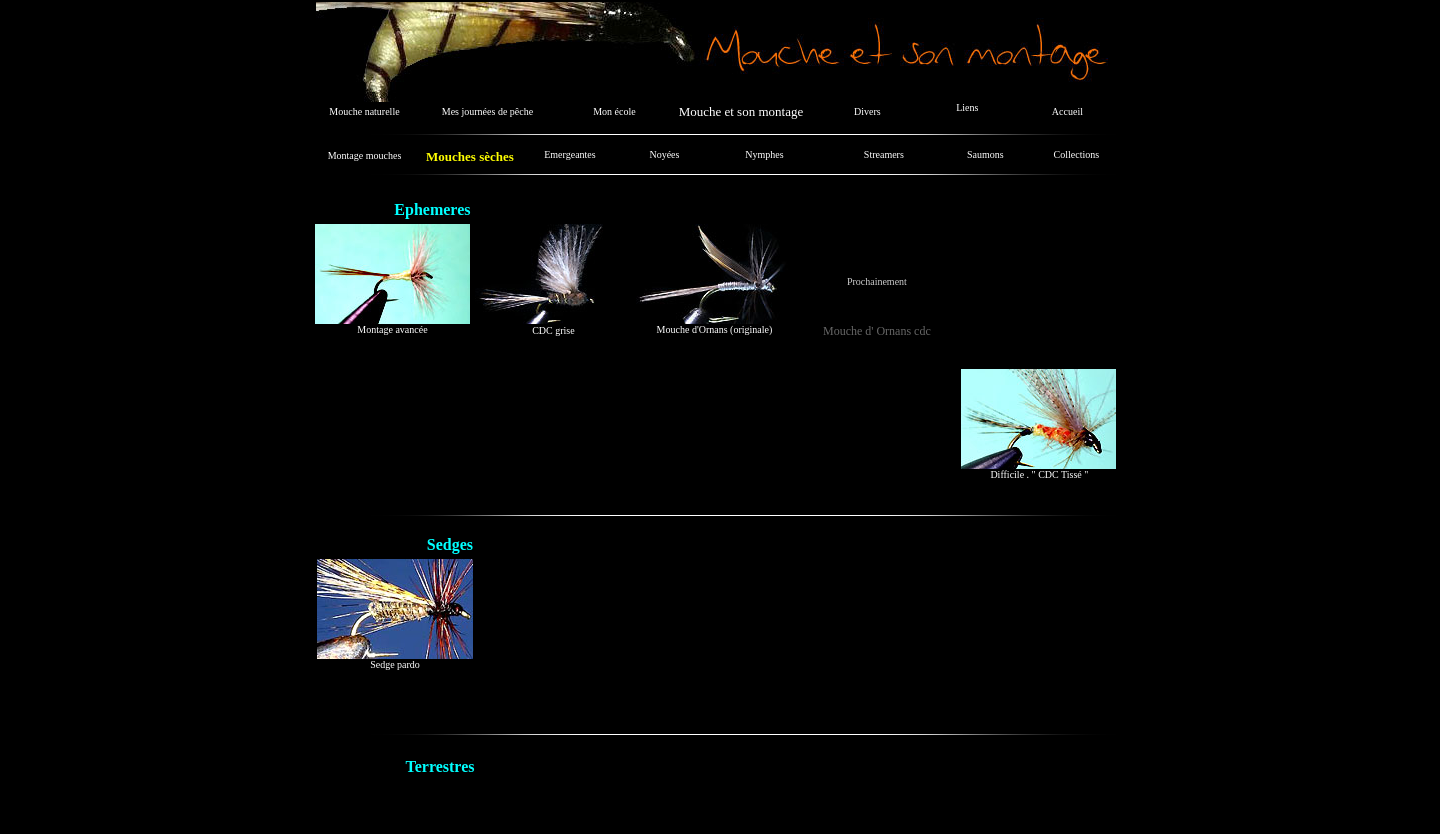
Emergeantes (569, 154)
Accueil (1067, 111)
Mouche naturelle (364, 111)
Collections (1077, 154)
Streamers (884, 154)
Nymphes (764, 154)
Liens (967, 107)
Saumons (985, 154)
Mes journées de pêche (487, 111)
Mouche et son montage (741, 111)
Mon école (614, 111)
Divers (867, 111)
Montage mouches (365, 155)
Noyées (664, 154)
